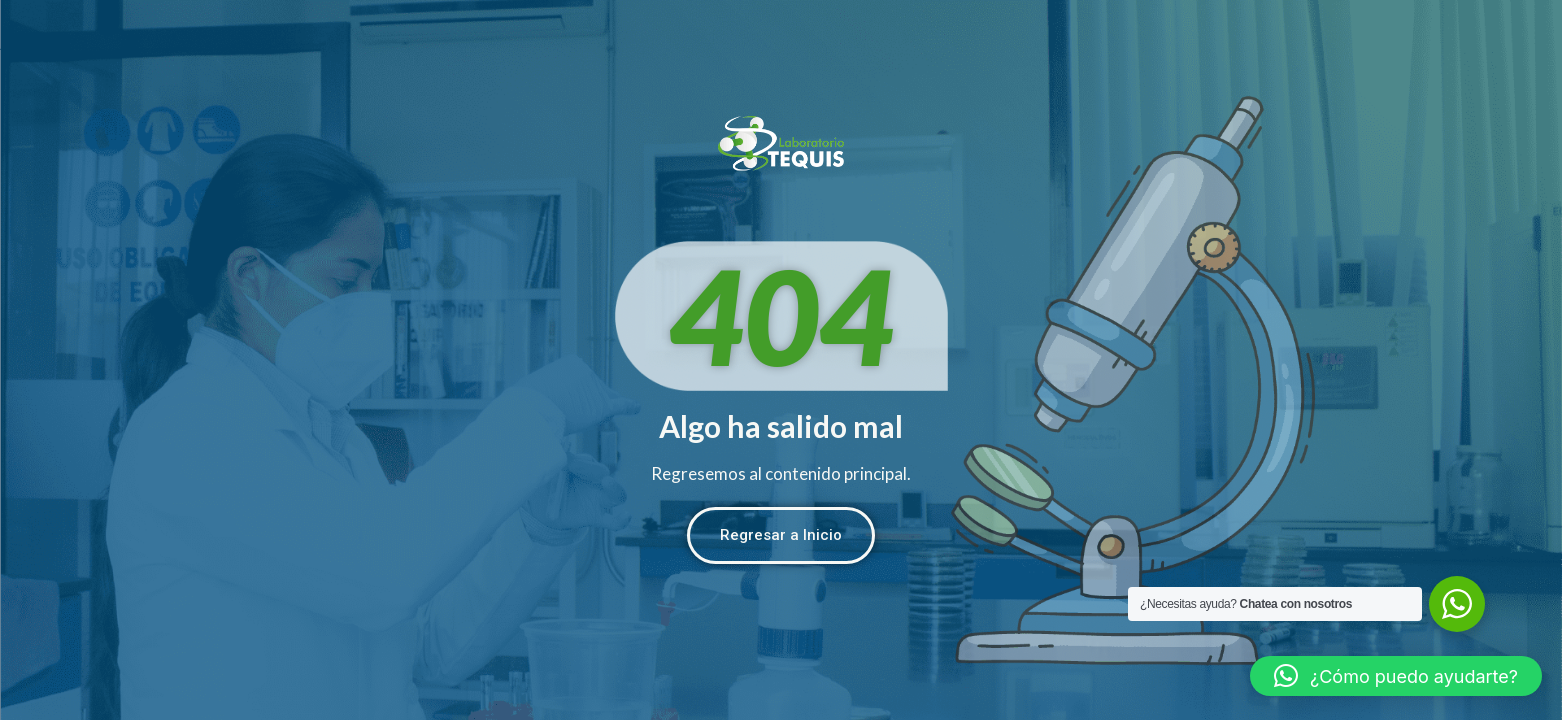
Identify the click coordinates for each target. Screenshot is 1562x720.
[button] (1396, 676)
